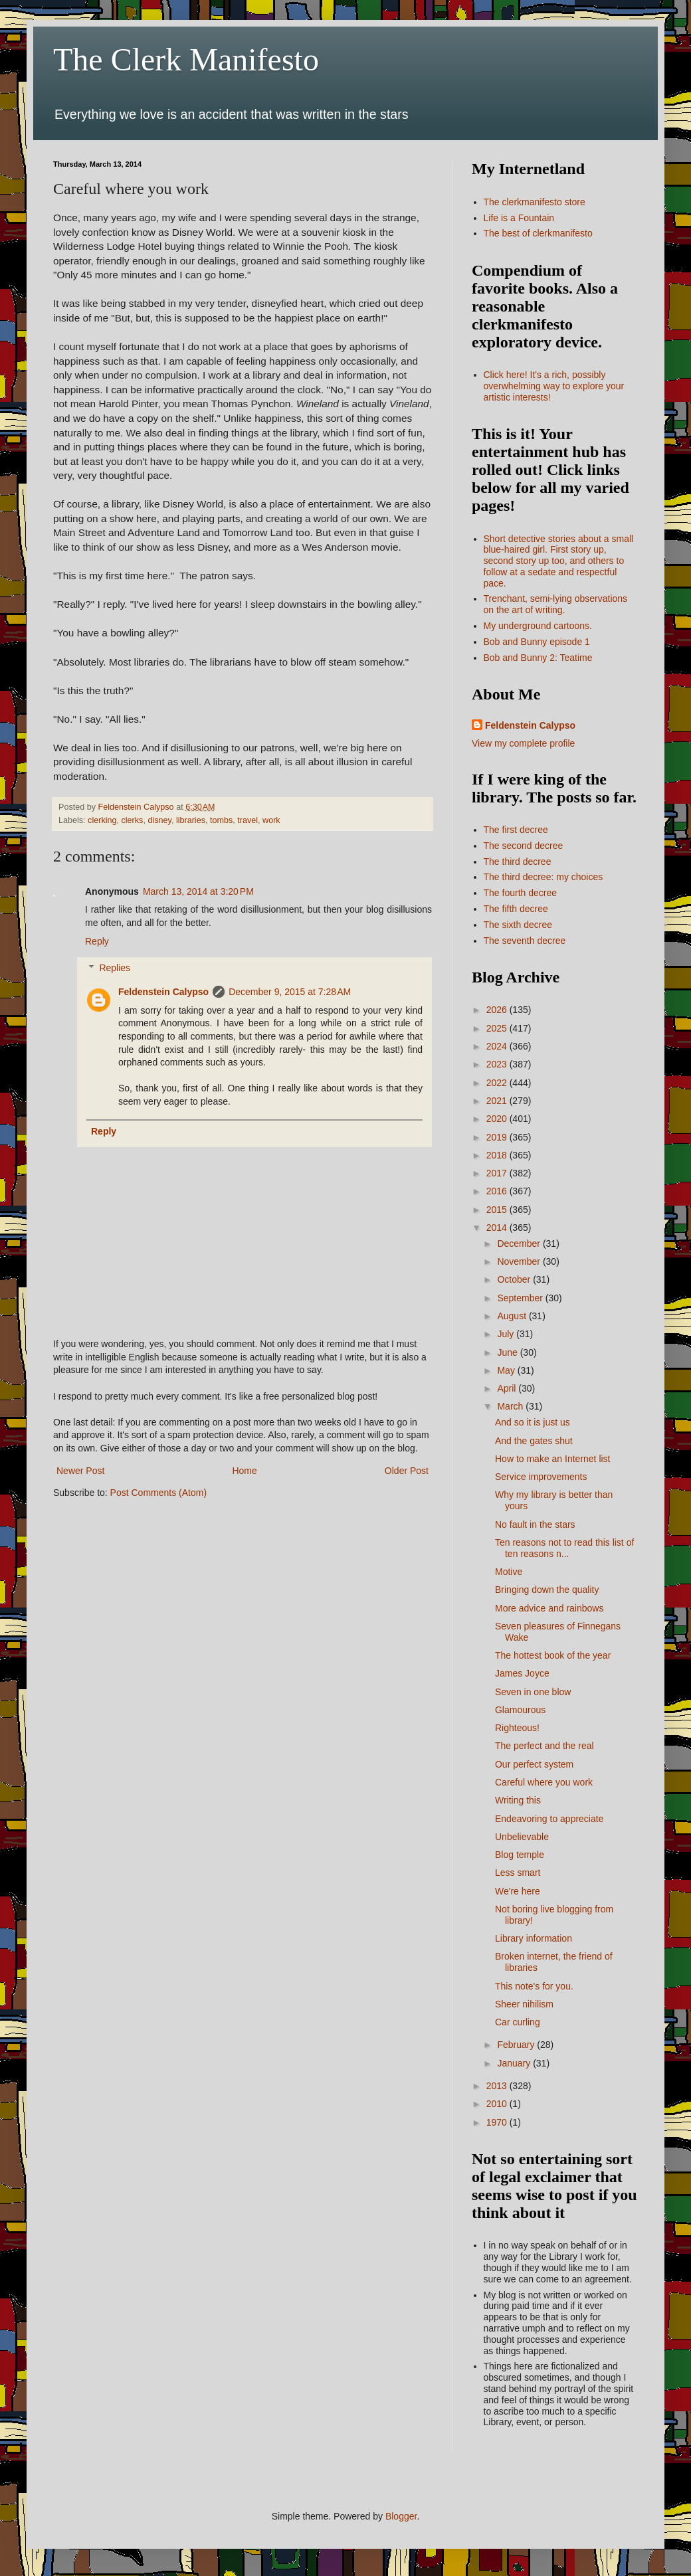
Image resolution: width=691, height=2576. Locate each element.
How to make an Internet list (553, 1458)
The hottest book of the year (553, 1655)
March (511, 1406)
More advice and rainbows (549, 1608)
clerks (133, 820)
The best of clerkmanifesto (538, 233)
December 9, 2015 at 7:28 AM (290, 991)
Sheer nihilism (524, 2004)
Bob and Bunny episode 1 (537, 641)
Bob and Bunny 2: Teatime (538, 657)
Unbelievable (522, 1836)
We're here (517, 1891)
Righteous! (517, 1727)
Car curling (517, 2022)
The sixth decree (518, 924)
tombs (221, 820)
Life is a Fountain (519, 218)
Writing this (518, 1800)
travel (247, 820)
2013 (498, 2085)
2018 (498, 1155)
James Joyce (522, 1673)
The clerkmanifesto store (534, 202)
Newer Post (80, 1470)
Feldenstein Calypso (163, 991)
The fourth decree (520, 892)
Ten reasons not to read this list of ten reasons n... (564, 1548)
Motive (508, 1571)
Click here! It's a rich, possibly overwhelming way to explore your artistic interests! (554, 386)
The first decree (516, 829)
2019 (498, 1137)
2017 (498, 1173)
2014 (498, 1227)
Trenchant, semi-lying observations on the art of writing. (556, 604)
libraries (190, 820)
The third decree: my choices (543, 877)
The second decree (523, 845)
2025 (498, 1028)
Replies (114, 968)
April (507, 1388)
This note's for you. (534, 1986)
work (271, 820)
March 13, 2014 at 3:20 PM (198, 891)
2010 (498, 2103)
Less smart (517, 1872)
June (508, 1352)
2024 (498, 1046)
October (515, 1279)
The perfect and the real (544, 1745)
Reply (97, 941)
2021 (498, 1100)
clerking (102, 820)
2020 (498, 1118)
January (515, 2063)
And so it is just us (532, 1422)
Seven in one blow (533, 1692)
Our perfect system (534, 1764)
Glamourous (520, 1709)
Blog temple (519, 1854)
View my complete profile (523, 743)
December (519, 1243)
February (517, 2044)
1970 (498, 2122)
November (519, 1261)
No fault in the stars (535, 1524)
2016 (498, 1191)
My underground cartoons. (538, 625)
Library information (533, 1938)
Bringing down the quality (547, 1589)
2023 (498, 1064)
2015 (498, 1209)
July (506, 1334)
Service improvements (541, 1476)
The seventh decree (525, 940)
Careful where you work (544, 1782)
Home (244, 1470)
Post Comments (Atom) (158, 1492)
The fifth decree (516, 908)
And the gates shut (534, 1440)
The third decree (517, 861)
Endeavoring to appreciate (549, 1818)
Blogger (401, 2516)
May (507, 1370)
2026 (498, 1009)
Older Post (407, 1470)
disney (159, 820)
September (521, 1298)
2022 (498, 1082)
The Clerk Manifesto (186, 59)
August (512, 1316)
